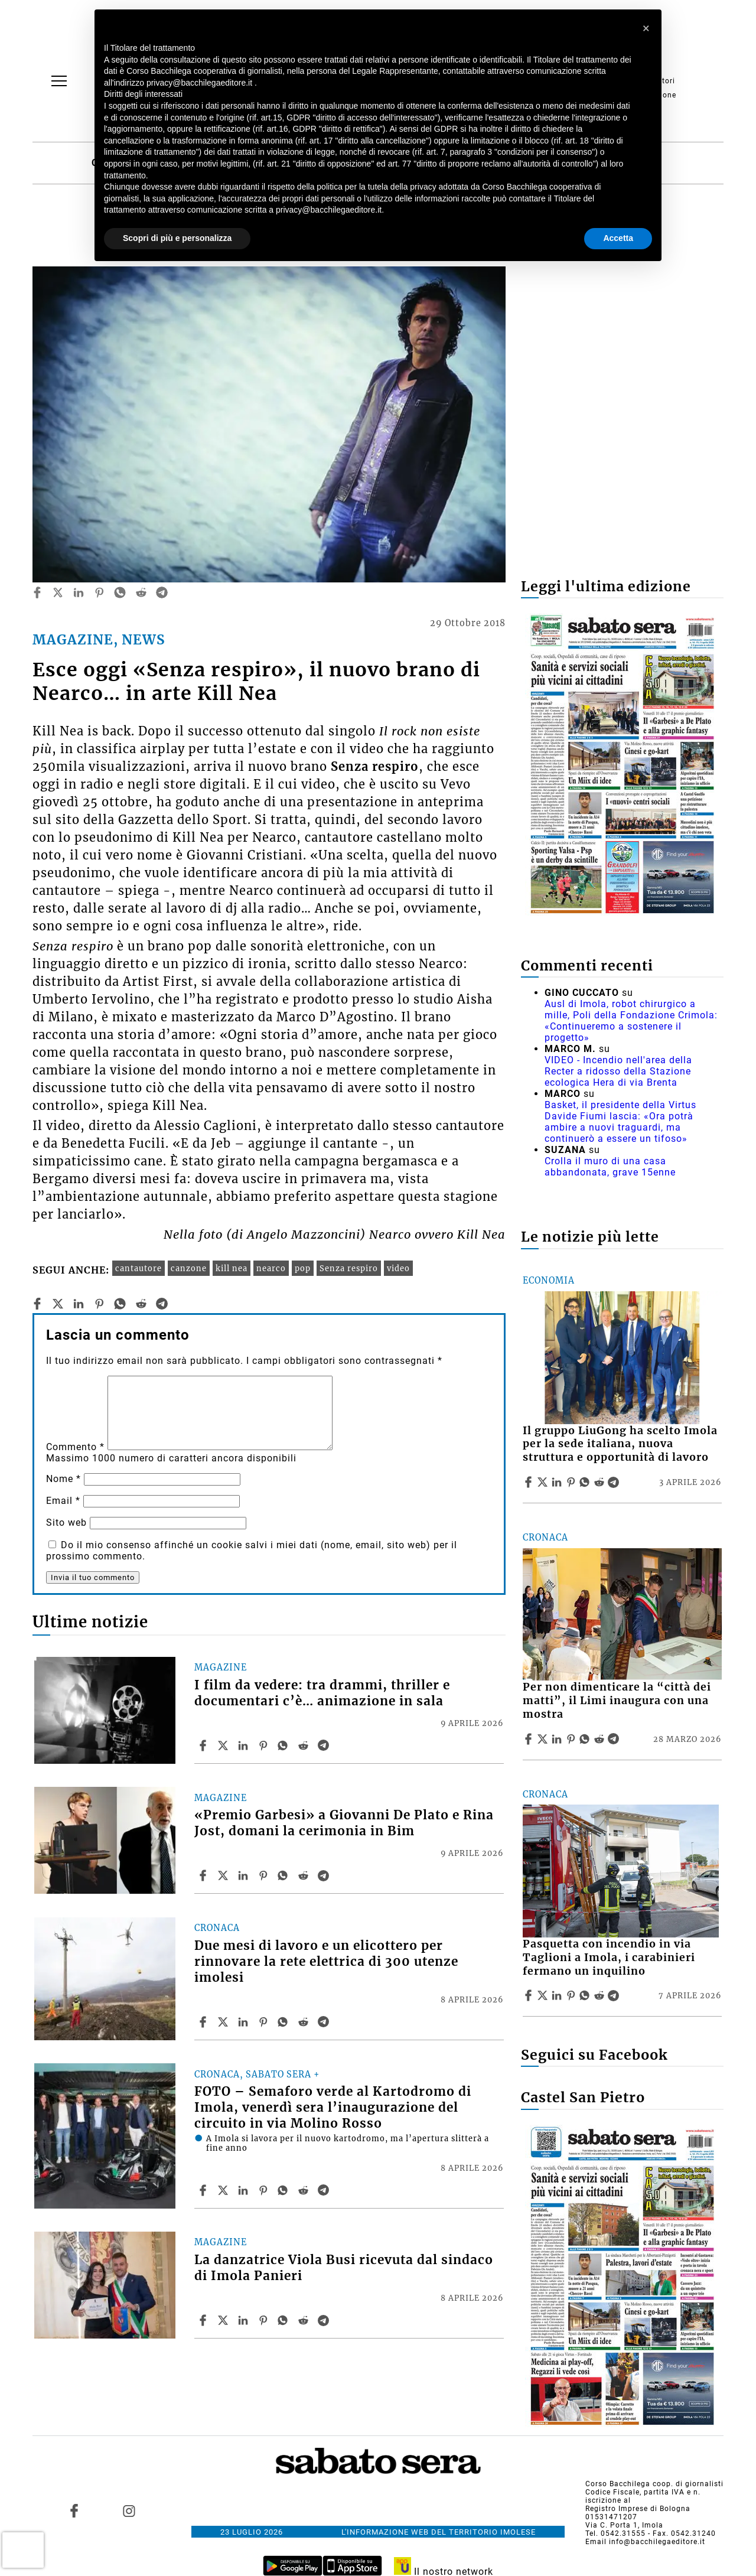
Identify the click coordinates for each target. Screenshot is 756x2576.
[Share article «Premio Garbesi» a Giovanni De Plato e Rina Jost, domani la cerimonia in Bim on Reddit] (305, 1875)
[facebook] (37, 592)
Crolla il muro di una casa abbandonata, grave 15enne (610, 1166)
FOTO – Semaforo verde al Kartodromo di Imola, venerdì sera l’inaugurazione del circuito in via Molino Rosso (332, 2107)
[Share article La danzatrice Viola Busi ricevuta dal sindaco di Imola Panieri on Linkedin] (244, 2320)
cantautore (138, 1268)
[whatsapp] (119, 592)
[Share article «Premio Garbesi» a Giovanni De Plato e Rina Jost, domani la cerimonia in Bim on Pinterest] (265, 1875)
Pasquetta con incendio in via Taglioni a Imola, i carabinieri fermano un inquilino (609, 1957)
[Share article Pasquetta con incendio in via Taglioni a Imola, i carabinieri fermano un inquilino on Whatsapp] (586, 1995)
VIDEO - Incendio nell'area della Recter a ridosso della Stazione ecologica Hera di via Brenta (618, 1071)
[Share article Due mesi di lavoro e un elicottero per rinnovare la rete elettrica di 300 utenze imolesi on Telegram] (325, 2022)
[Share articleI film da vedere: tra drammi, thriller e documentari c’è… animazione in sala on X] (224, 1745)
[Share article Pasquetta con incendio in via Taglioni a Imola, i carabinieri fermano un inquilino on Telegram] (615, 1995)
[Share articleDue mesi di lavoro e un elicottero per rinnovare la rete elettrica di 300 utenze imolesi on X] (224, 2022)
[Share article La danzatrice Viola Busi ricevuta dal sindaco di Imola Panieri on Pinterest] (265, 2320)
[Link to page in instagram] (129, 2510)
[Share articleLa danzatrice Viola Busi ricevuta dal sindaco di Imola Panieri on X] (224, 2320)
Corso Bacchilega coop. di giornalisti (654, 2484)
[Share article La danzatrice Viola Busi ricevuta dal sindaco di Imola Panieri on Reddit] (305, 2320)
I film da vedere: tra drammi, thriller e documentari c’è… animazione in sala (322, 1693)
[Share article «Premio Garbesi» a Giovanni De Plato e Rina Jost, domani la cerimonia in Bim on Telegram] (325, 1875)
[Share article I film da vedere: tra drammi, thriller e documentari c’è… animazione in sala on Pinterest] (265, 1745)
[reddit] (141, 592)
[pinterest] (99, 592)
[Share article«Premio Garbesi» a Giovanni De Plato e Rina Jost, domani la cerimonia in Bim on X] (224, 1875)
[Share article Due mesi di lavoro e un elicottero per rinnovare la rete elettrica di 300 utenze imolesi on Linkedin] (244, 2022)
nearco (271, 1268)
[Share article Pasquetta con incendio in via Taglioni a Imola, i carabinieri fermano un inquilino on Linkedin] (558, 1995)
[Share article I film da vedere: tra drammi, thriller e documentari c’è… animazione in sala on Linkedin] (244, 1745)
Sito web (66, 1522)
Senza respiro (349, 1268)
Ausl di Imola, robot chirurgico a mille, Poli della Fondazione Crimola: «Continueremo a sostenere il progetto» (631, 1020)
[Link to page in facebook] (74, 2510)
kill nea (231, 1268)
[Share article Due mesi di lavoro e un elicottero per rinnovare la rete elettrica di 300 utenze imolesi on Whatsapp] (285, 2022)
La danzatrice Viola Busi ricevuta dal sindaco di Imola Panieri (343, 2268)
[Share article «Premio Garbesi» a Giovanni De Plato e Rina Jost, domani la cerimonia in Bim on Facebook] (204, 1875)
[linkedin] (78, 592)
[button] (646, 28)
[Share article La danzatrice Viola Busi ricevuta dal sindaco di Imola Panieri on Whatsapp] (285, 2320)
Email (63, 1500)
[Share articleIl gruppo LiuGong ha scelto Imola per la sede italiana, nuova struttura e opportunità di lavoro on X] (544, 1482)
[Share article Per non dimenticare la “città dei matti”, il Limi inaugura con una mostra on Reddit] (601, 1739)
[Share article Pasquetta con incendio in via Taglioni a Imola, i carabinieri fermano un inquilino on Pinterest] (572, 1995)
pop (303, 1268)
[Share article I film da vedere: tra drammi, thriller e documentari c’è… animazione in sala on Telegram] (325, 1745)
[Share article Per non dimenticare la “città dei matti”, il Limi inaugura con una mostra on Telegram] (615, 1739)
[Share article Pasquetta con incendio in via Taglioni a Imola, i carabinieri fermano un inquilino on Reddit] (601, 1995)
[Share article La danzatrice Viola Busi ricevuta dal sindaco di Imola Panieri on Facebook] (204, 2320)
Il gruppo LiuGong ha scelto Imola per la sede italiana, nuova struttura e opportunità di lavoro (620, 1444)
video (398, 1268)
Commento (75, 1447)
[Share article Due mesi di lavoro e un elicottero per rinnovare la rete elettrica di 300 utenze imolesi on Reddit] (305, 2022)
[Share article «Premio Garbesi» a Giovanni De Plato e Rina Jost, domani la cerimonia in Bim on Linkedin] (244, 1875)
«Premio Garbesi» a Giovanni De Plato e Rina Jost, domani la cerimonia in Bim (344, 1823)
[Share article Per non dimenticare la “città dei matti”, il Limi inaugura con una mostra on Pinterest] (572, 1739)
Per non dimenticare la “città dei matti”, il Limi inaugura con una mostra (617, 1701)
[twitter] (57, 592)
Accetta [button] (618, 238)
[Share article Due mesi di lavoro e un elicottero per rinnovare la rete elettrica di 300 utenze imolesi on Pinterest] (265, 2022)
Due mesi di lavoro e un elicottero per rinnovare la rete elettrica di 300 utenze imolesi (326, 1961)
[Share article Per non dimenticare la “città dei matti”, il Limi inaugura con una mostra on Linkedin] (558, 1739)
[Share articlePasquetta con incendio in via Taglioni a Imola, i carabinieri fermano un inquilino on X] (544, 1995)
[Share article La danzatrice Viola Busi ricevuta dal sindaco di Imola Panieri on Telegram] (325, 2320)
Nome (63, 1478)
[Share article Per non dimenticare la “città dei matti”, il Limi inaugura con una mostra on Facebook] (530, 1739)
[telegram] (161, 592)
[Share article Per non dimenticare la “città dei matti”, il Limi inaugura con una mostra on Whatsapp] (586, 1739)
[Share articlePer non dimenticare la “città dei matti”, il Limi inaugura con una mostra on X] (544, 1739)
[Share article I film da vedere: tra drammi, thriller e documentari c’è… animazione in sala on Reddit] (305, 1745)
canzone (189, 1268)
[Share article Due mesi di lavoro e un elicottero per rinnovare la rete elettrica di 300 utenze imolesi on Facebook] (204, 2022)
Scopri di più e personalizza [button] (177, 238)
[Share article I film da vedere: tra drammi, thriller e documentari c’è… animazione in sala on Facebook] (204, 1745)
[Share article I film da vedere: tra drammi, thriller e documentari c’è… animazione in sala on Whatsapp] (285, 1745)
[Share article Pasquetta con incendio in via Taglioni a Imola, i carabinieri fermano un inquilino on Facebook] (530, 1995)
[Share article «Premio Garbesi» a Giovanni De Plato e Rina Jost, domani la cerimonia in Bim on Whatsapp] (285, 1875)
